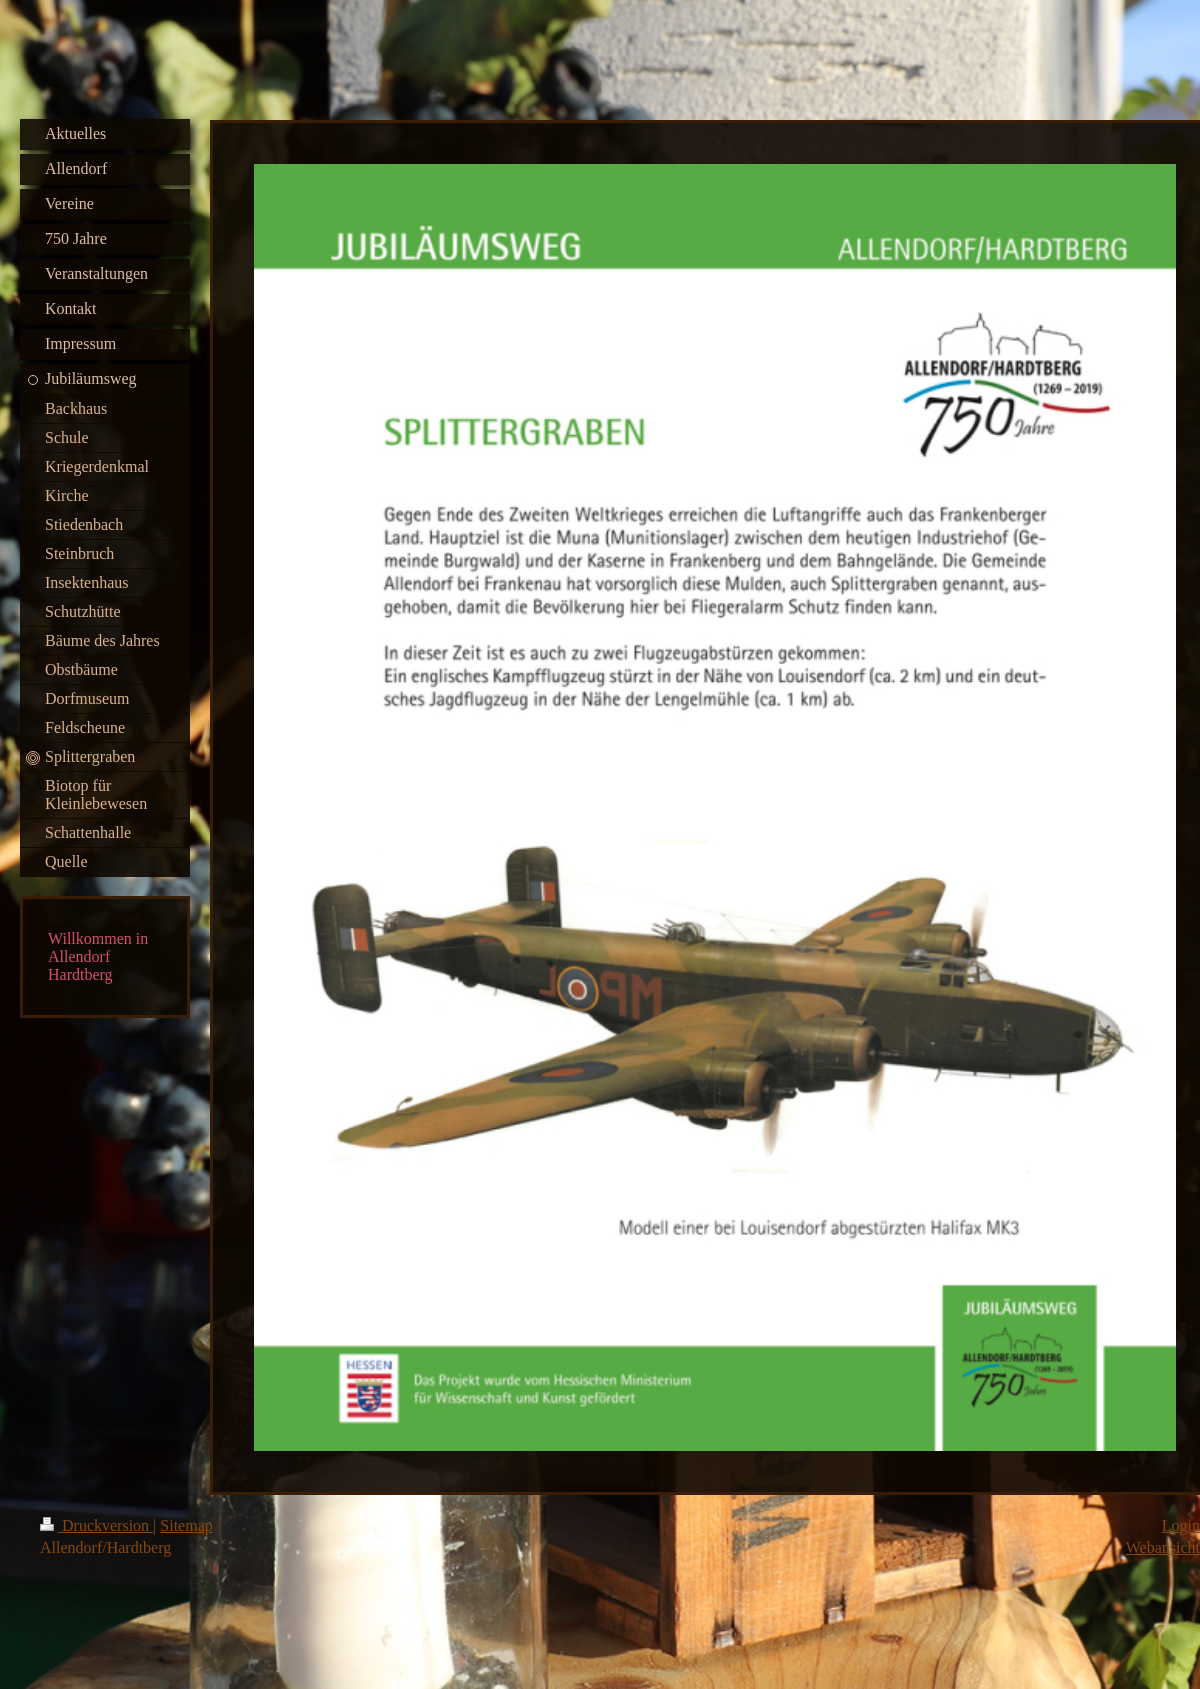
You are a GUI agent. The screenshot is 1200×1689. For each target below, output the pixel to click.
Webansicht (1163, 1547)
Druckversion (96, 1525)
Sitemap (186, 1525)
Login (1181, 1525)
